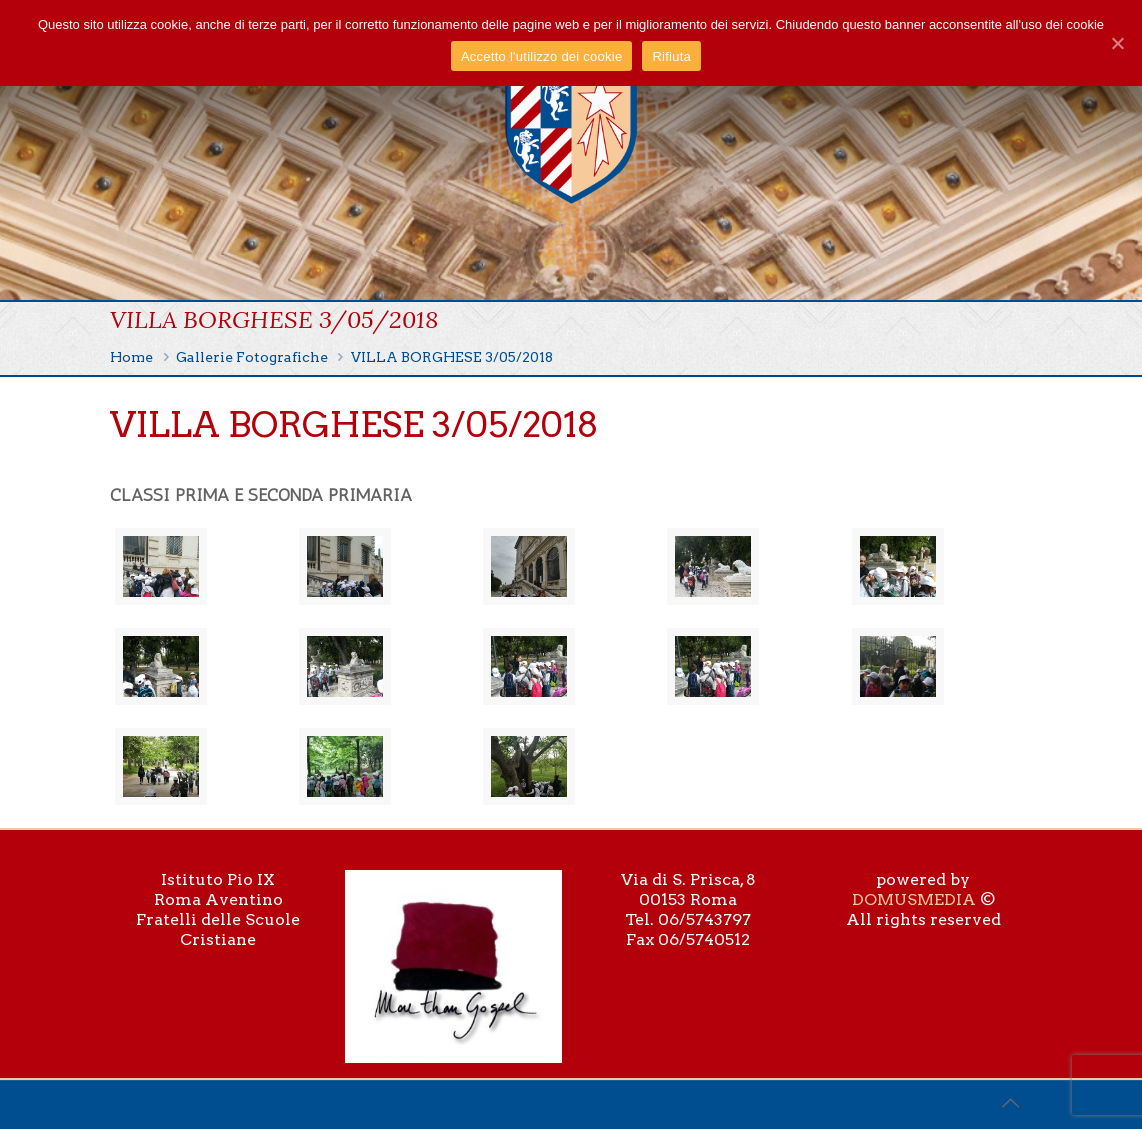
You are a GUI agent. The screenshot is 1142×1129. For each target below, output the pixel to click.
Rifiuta (671, 56)
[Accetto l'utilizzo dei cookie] (1117, 43)
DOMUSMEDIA (914, 899)
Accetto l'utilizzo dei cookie (541, 56)
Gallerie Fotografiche (252, 357)
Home (131, 357)
